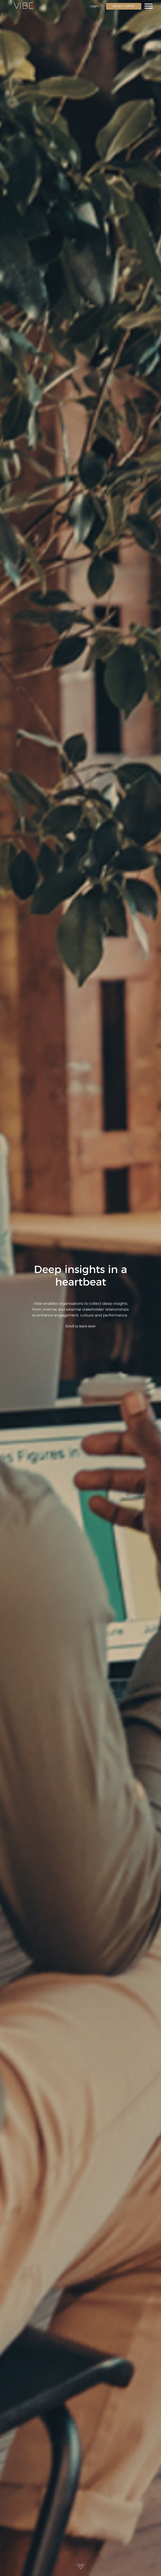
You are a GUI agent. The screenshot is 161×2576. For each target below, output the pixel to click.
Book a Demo (124, 6)
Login (94, 6)
